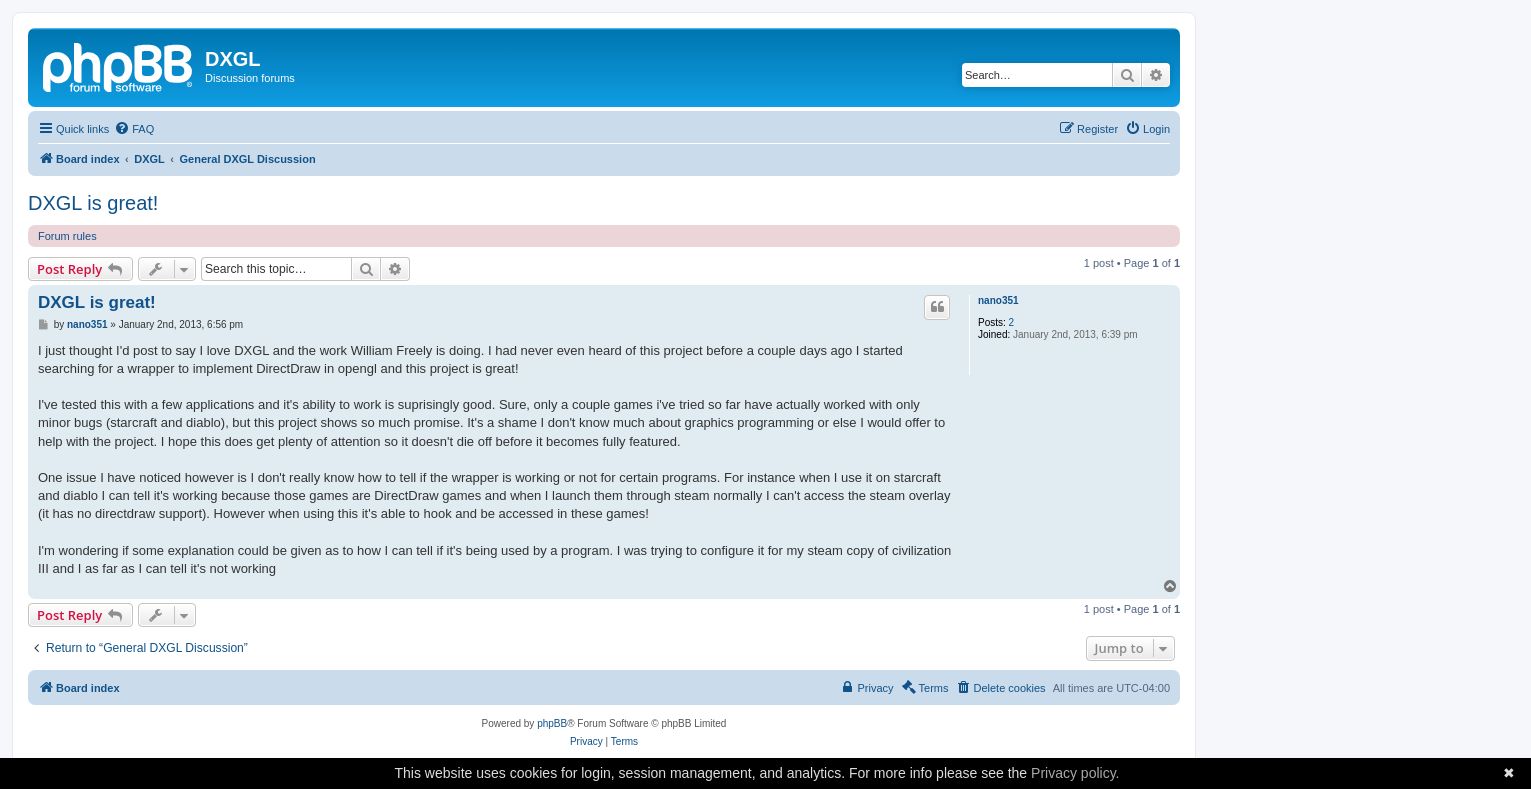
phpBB (552, 723)
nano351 (998, 300)
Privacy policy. (1075, 773)
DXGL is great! (93, 203)
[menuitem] (134, 129)
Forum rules (67, 236)
